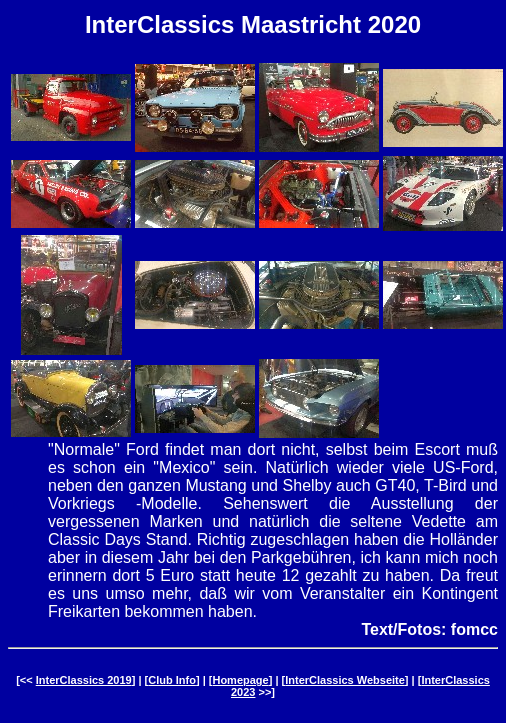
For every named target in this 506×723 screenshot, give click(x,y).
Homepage (240, 680)
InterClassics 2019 (84, 680)
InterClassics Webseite (345, 680)
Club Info (172, 680)
